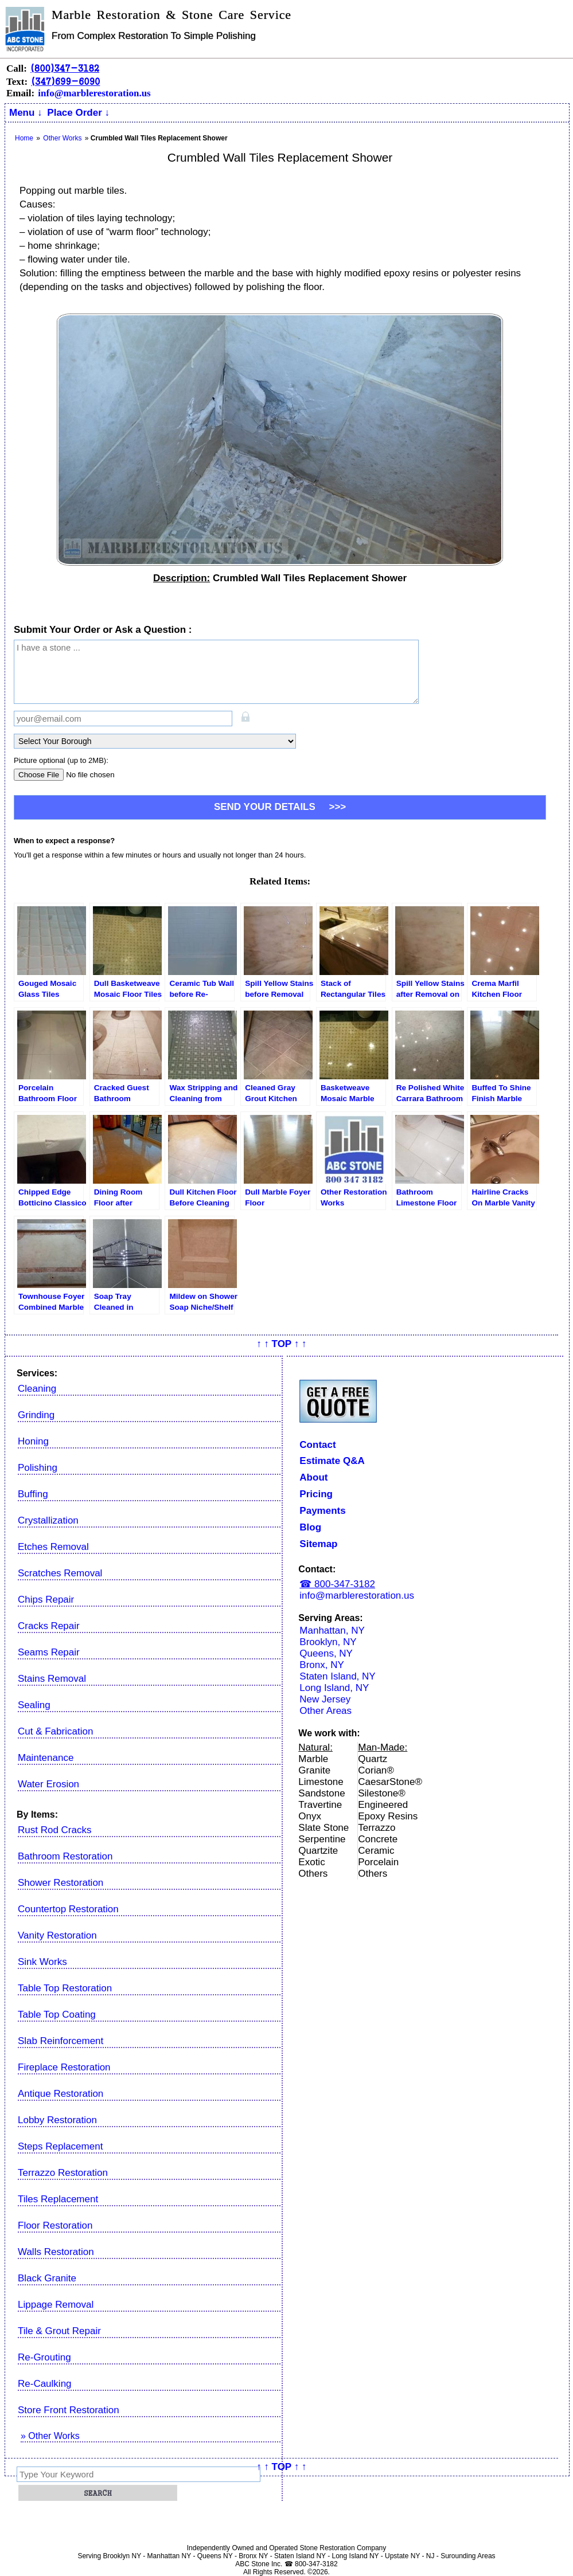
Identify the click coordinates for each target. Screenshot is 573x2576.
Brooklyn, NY (327, 1642)
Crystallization (48, 1520)
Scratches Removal (60, 1573)
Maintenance (45, 1757)
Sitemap (318, 1543)
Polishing (37, 1467)
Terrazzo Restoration (63, 2172)
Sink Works (42, 1961)
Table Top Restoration (65, 1988)
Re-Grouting (44, 2357)
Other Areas (325, 1710)
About (313, 1477)
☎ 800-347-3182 (337, 1584)
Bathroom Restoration (65, 1856)
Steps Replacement (60, 2146)
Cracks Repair (49, 1625)
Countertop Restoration (68, 1909)
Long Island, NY (334, 1687)
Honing (33, 1441)
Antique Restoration (60, 2093)
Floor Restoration (55, 2225)
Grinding (36, 1415)
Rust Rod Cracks (54, 1830)
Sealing (34, 1705)
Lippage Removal (55, 2304)
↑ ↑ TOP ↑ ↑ (281, 1343)
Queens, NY (326, 1653)
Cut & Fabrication (55, 1731)
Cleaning (37, 1388)
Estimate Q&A (331, 1460)
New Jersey (324, 1699)
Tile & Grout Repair (59, 2331)
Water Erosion (48, 1784)
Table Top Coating (57, 2014)
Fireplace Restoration (64, 2067)
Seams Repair (49, 1652)
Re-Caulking (45, 2383)
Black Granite (47, 2278)
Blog (310, 1527)
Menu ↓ (25, 112)
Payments (322, 1510)
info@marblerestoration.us (94, 93)
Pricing (316, 1494)
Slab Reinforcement (60, 2040)
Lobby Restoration (57, 2120)
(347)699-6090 (65, 81)
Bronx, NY (321, 1664)
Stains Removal (52, 1678)
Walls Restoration (56, 2251)
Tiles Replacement (58, 2199)
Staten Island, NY (337, 1676)
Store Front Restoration (68, 2410)
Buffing (33, 1494)
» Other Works (50, 2436)
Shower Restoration (60, 1882)
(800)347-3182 (64, 68)
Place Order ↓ (78, 112)
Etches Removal (53, 1546)
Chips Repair (46, 1599)
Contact (317, 1444)
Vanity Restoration (57, 1935)
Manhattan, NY (331, 1630)
